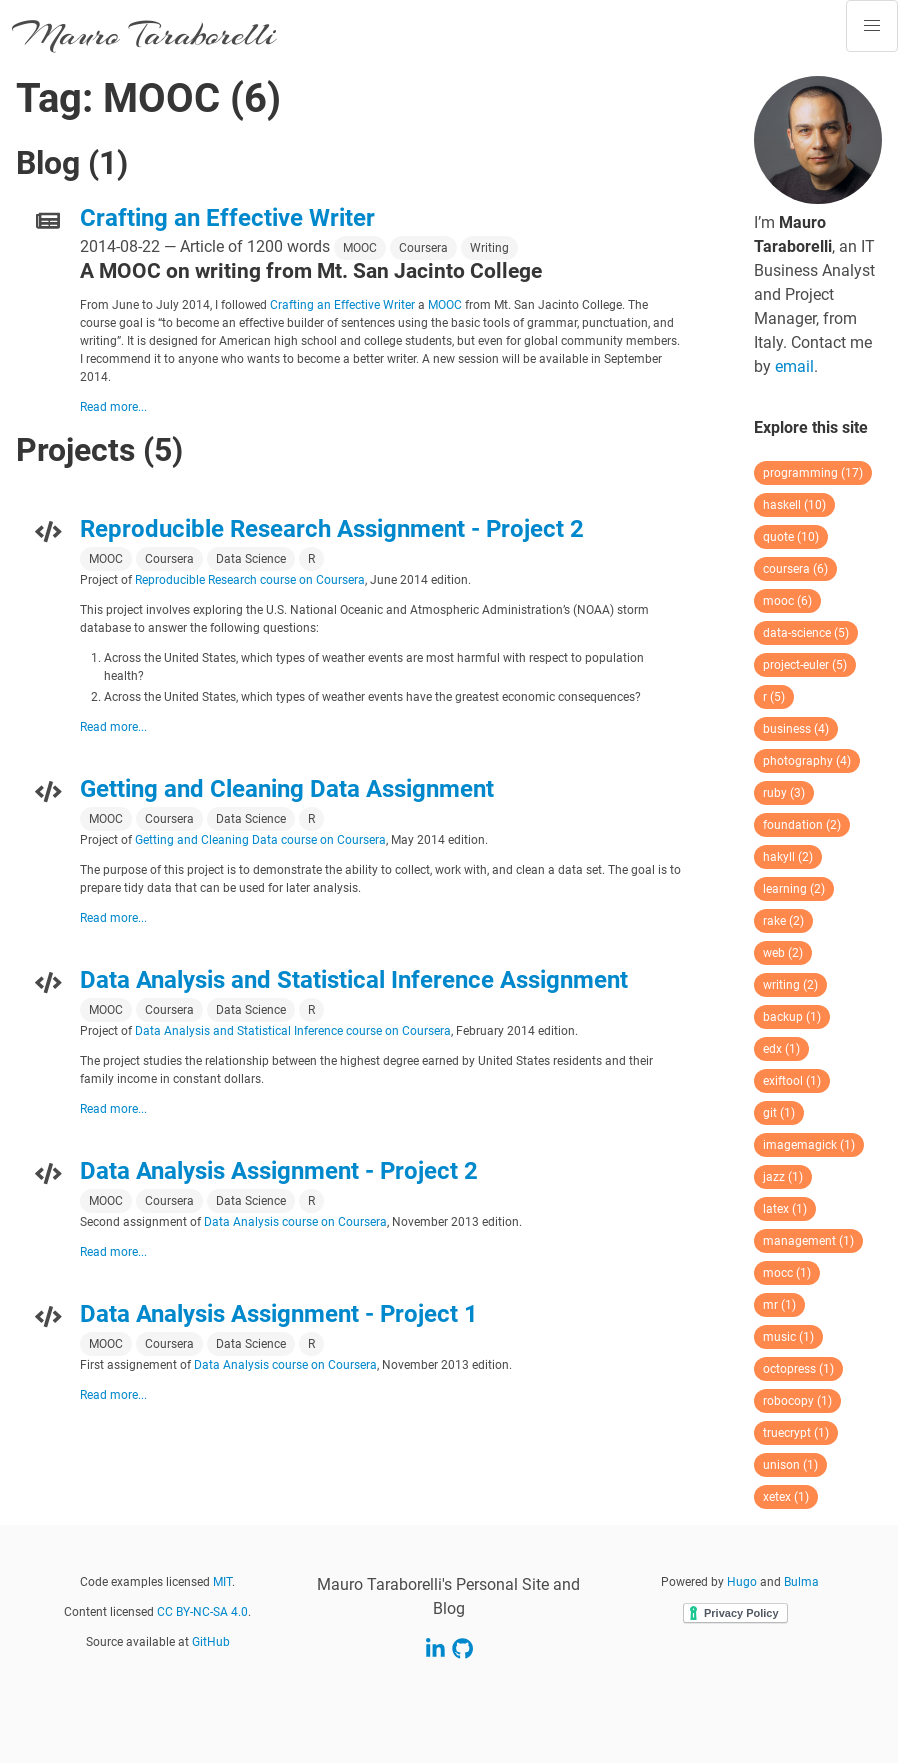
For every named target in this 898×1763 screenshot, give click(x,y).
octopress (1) (798, 1369)
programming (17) (813, 473)
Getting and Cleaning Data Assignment (287, 789)
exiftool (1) (792, 1081)
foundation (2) (802, 825)
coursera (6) (795, 569)
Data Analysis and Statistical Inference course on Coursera (293, 1031)
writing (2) (790, 985)
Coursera (423, 248)
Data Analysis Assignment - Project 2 (279, 1171)
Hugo (742, 1582)
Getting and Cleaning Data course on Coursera (260, 840)
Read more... (113, 407)
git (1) (779, 1113)
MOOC (360, 248)
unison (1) (790, 1465)
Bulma (801, 1582)
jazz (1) (783, 1177)
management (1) (808, 1241)
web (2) (783, 953)
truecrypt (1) (796, 1433)
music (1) (788, 1337)
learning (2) (794, 889)
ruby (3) (784, 793)
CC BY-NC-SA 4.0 (202, 1612)
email (794, 366)
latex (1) (785, 1209)
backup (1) (792, 1017)
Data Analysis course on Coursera (295, 1222)
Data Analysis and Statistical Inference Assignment (354, 980)
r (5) (774, 697)
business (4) (796, 729)
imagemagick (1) (809, 1145)
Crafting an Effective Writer (227, 218)
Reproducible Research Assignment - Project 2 (332, 529)
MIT (222, 1582)
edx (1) (781, 1049)
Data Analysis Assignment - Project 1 (279, 1314)
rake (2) (783, 921)
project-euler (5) (805, 665)
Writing (489, 248)
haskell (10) (794, 505)
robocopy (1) (797, 1401)
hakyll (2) (788, 857)
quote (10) (791, 537)
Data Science (251, 559)
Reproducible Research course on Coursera (250, 580)
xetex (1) (786, 1497)
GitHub (211, 1642)
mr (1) (779, 1305)
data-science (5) (806, 633)
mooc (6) (787, 601)
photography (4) (807, 761)
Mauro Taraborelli (144, 34)
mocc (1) (787, 1273)
